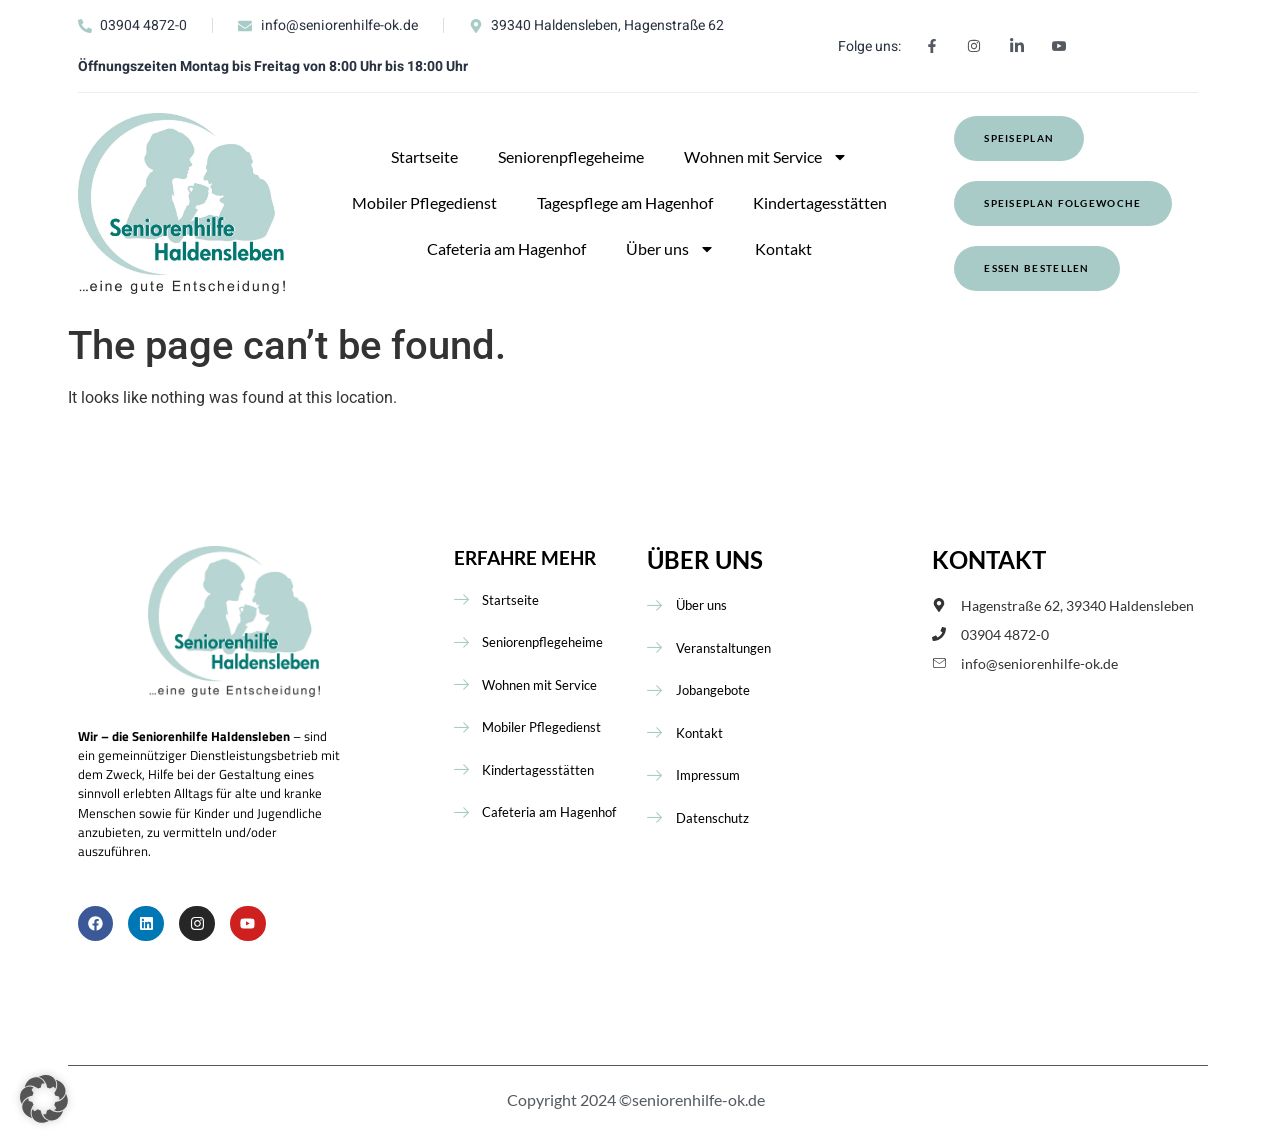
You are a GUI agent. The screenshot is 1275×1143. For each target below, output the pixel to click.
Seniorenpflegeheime (571, 156)
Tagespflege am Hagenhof (625, 202)
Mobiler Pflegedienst (424, 202)
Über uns (670, 249)
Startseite (424, 156)
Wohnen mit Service (766, 157)
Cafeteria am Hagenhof (506, 248)
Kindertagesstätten (820, 202)
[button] (44, 1099)
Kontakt (783, 248)
